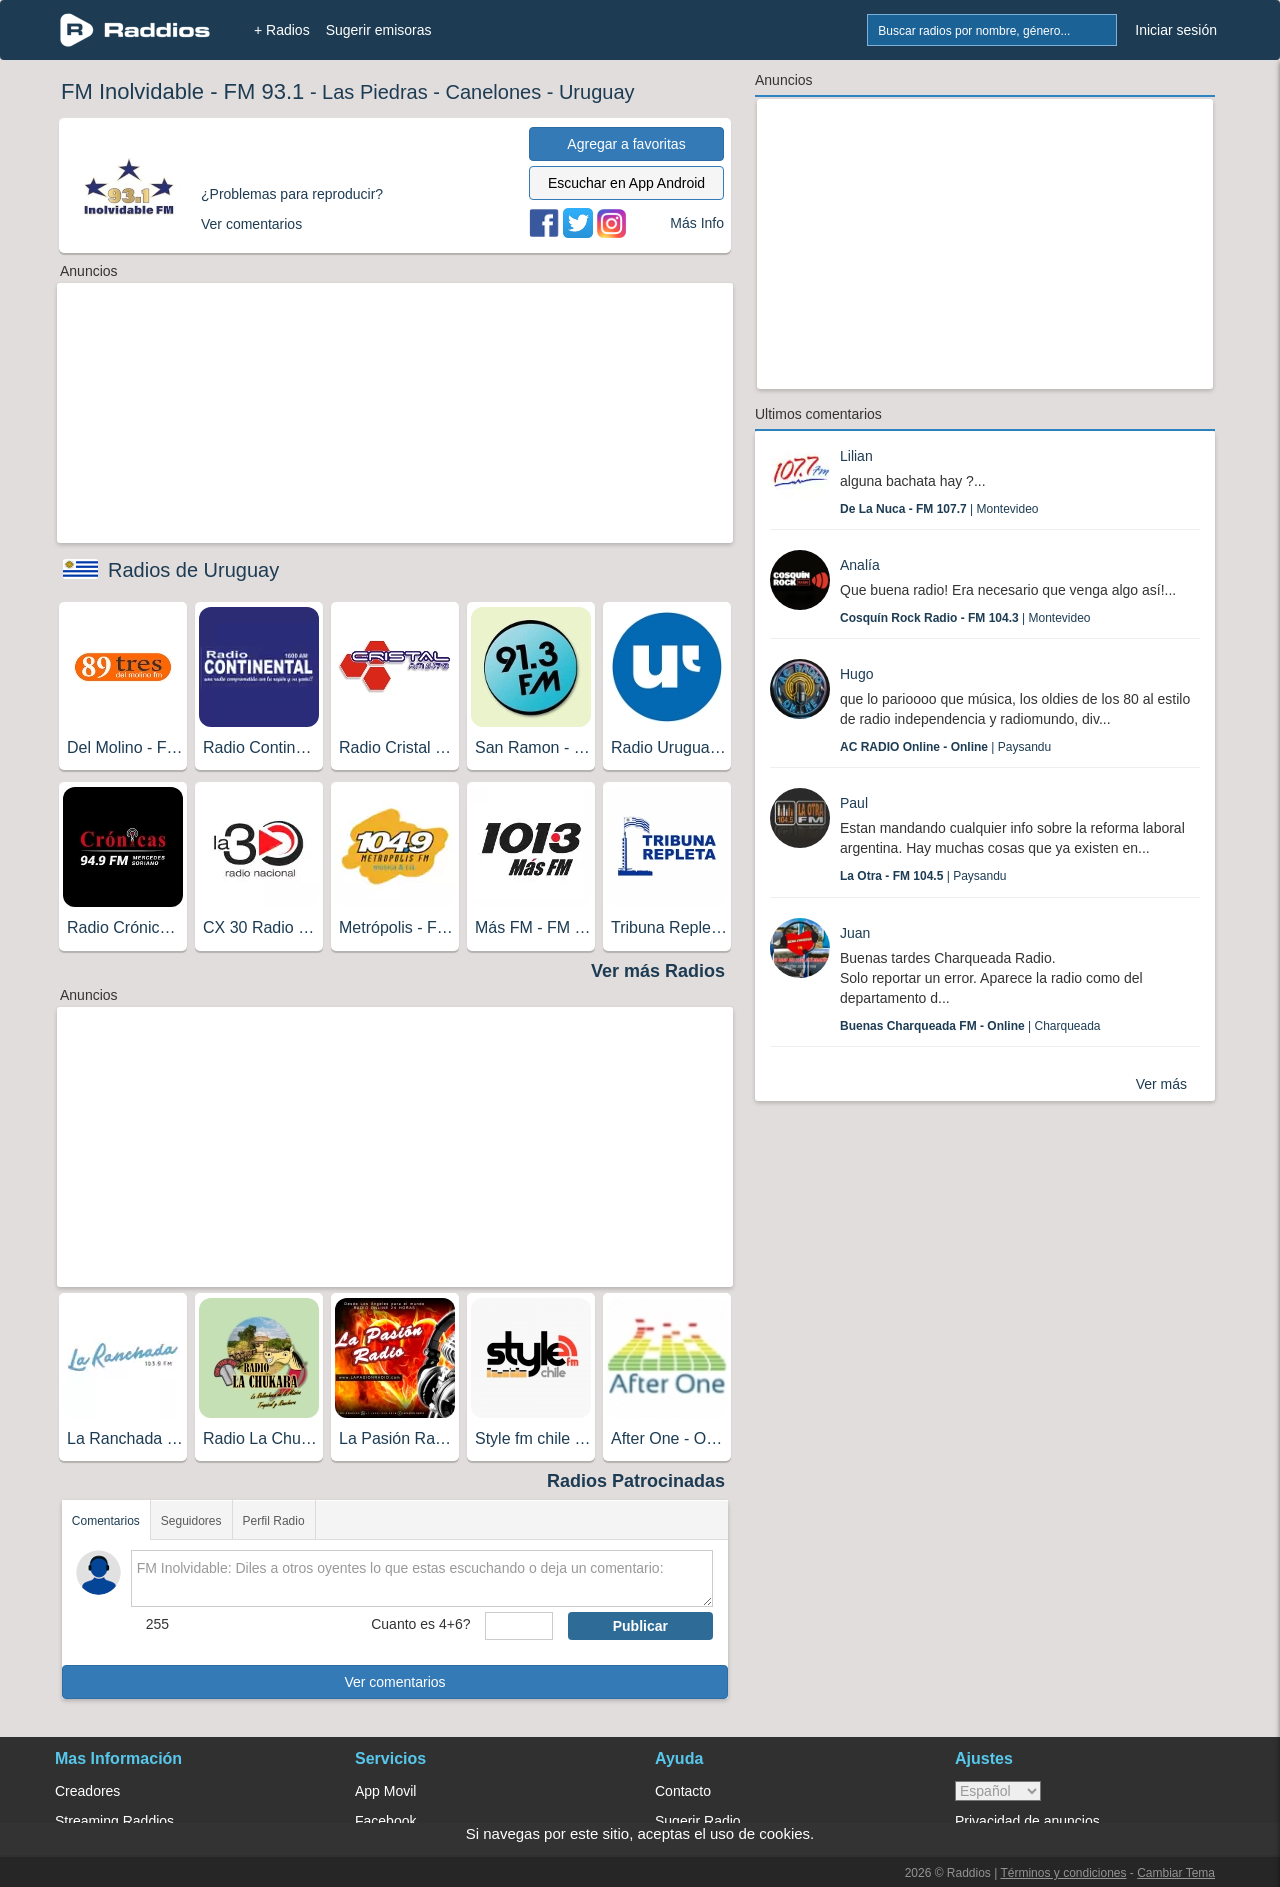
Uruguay (597, 92)
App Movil (385, 1791)
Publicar (640, 1626)
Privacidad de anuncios (1027, 1821)
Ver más (1161, 1084)
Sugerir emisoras (379, 30)
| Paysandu (945, 747)
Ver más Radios (658, 971)
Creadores (87, 1791)
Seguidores (191, 1521)
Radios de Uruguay (193, 570)
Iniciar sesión (1176, 30)
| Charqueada (970, 1026)
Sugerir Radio (698, 1821)
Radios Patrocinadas (636, 1481)
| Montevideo (939, 509)
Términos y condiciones (1063, 1873)
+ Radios (282, 30)
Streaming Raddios (114, 1821)
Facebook (385, 1821)
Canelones (494, 92)
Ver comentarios (394, 1682)
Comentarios (106, 1521)
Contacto (683, 1791)
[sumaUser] (518, 1626)
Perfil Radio (274, 1521)
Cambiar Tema (1176, 1873)
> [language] (998, 1791)
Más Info (697, 223)
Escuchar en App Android (626, 183)
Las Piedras (375, 92)
